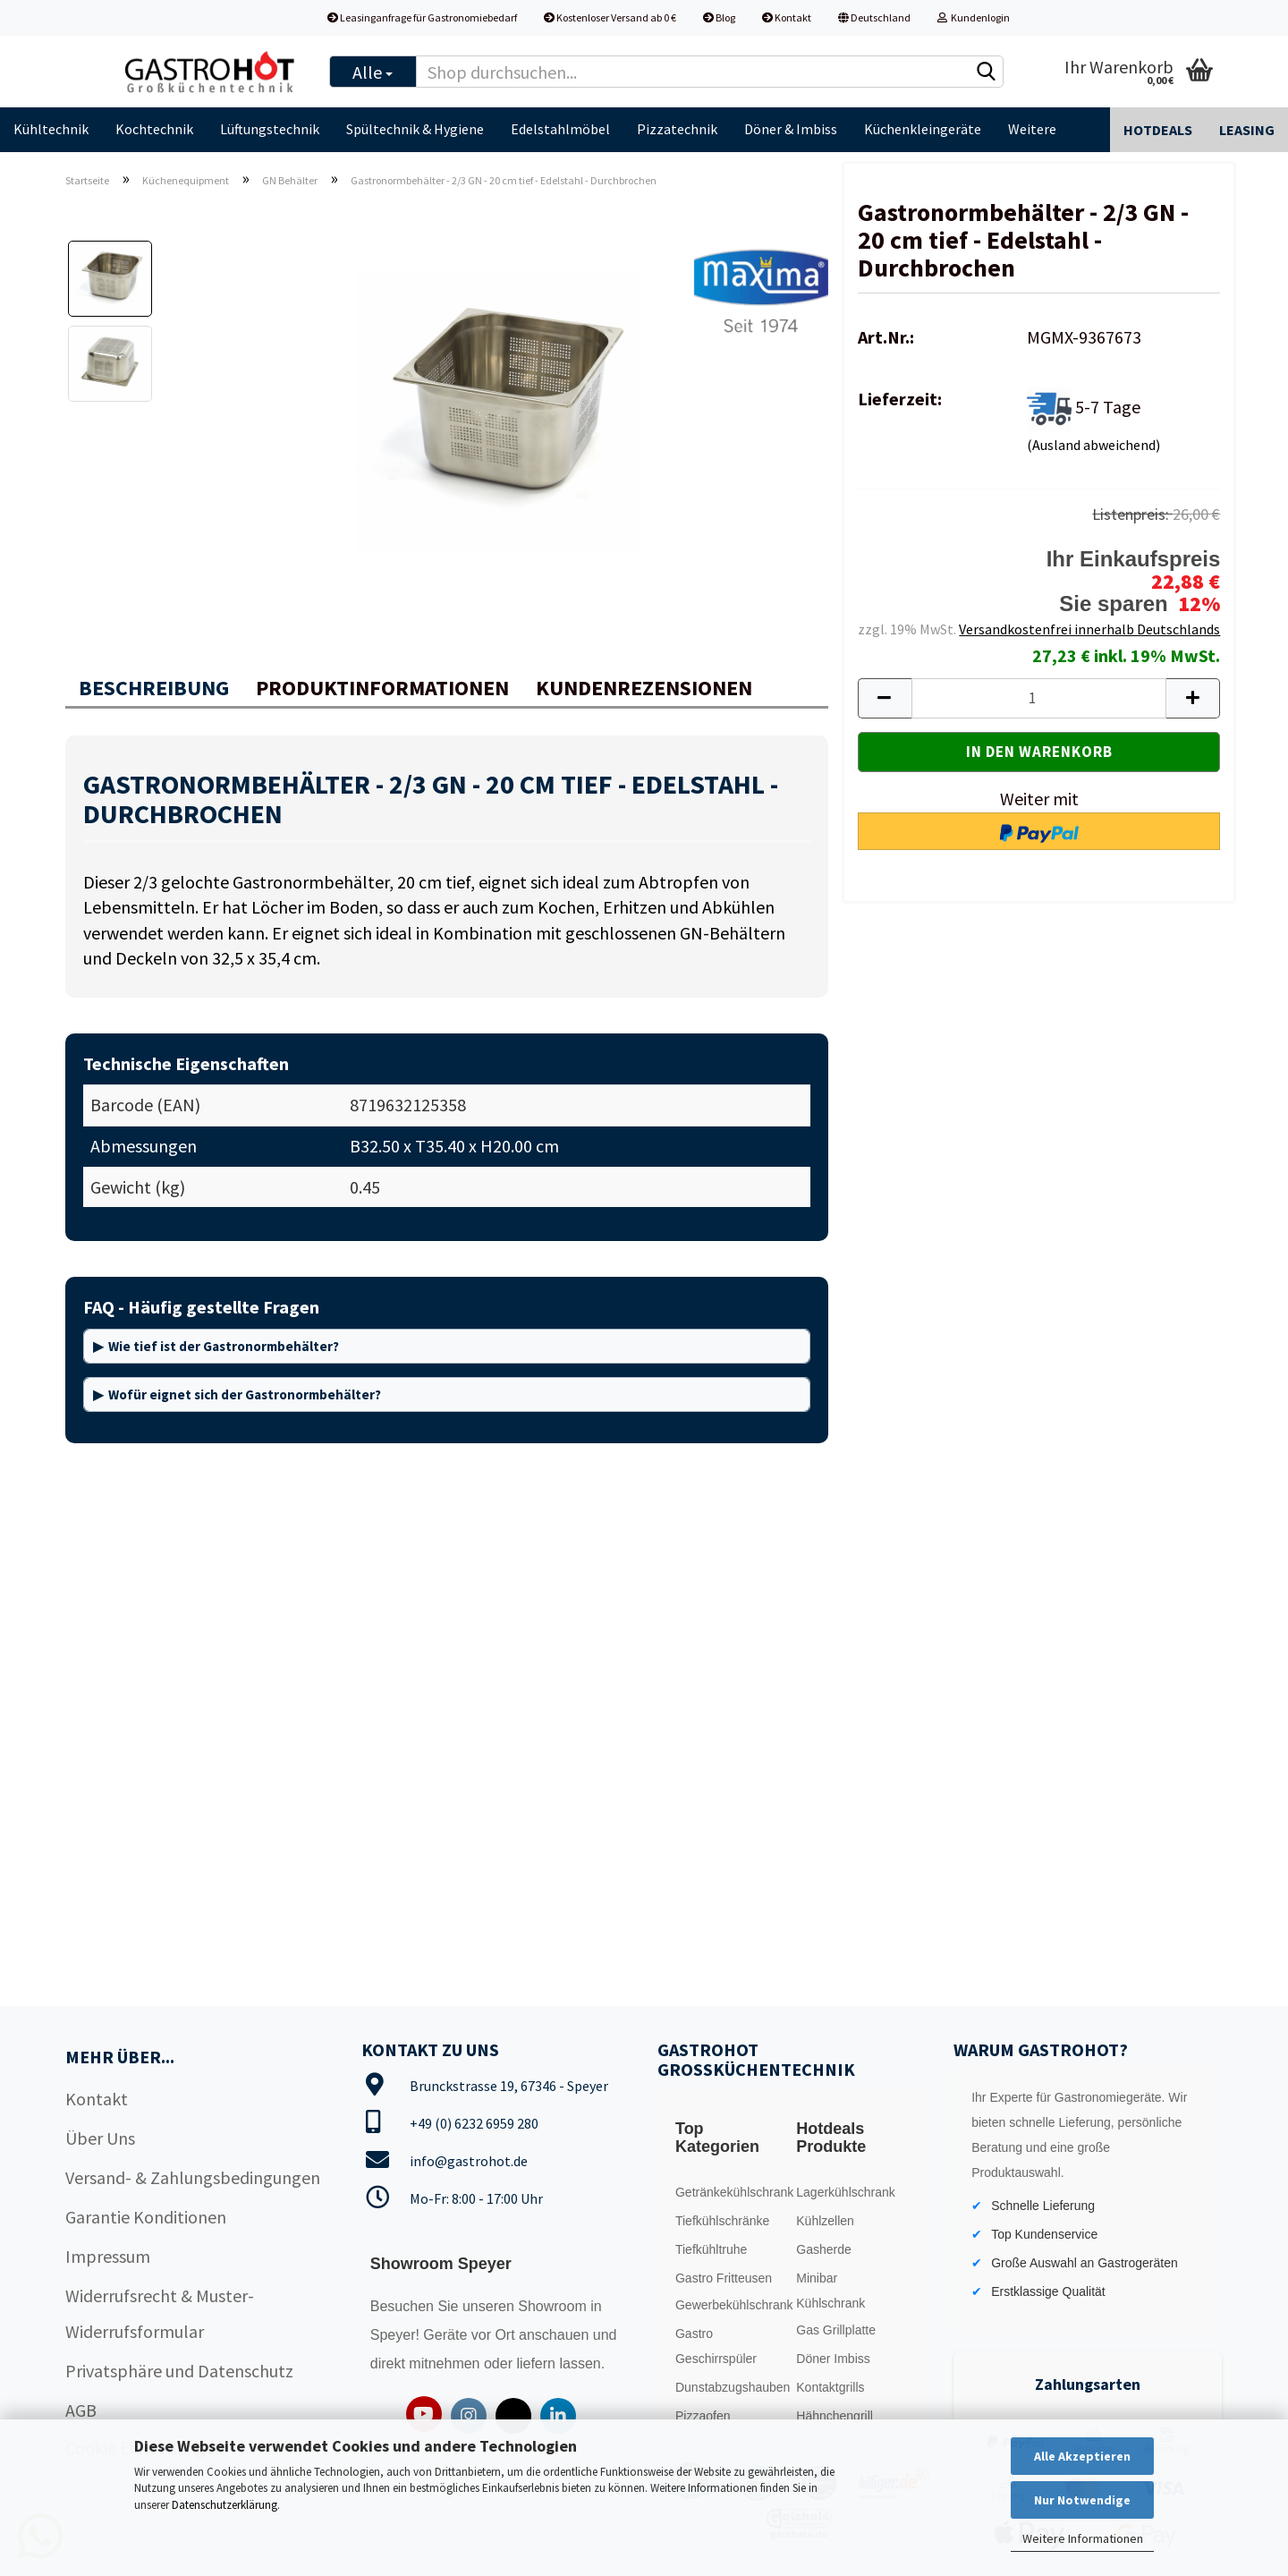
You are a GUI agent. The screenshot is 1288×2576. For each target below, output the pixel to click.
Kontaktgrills (830, 2387)
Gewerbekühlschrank (731, 2305)
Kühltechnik (51, 129)
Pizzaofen (702, 2416)
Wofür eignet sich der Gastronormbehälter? (244, 1394)
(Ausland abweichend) (1093, 445)
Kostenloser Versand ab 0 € (610, 17)
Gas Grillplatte (836, 2330)
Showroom (554, 2306)
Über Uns (100, 2138)
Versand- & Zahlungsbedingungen (192, 2177)
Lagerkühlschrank (845, 2192)
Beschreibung (154, 687)
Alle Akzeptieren (1082, 2456)
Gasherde (823, 2249)
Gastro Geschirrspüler (716, 2346)
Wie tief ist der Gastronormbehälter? (223, 1346)
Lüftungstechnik (269, 129)
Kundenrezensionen (644, 687)
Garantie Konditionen (145, 2217)
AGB (81, 2410)
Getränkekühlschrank (731, 2192)
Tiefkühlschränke (722, 2221)
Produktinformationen (382, 687)
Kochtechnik (154, 129)
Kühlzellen (825, 2221)
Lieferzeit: (900, 398)
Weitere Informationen (1082, 2538)
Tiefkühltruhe (711, 2249)
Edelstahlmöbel (560, 129)
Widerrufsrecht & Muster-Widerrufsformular (159, 2313)
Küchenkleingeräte (922, 129)
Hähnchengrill (834, 2416)
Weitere (1032, 129)
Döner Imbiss (832, 2358)
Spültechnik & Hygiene (415, 129)
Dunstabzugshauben (731, 2387)
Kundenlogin (973, 17)
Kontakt (786, 17)
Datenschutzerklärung (224, 2504)
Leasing (1247, 130)
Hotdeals (1157, 130)
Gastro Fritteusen (723, 2278)
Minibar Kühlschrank (830, 2290)
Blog (719, 17)
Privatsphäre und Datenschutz (179, 2370)
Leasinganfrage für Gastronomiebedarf (422, 17)
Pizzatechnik (677, 129)
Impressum (107, 2256)
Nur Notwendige (1082, 2500)
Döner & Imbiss (790, 129)
